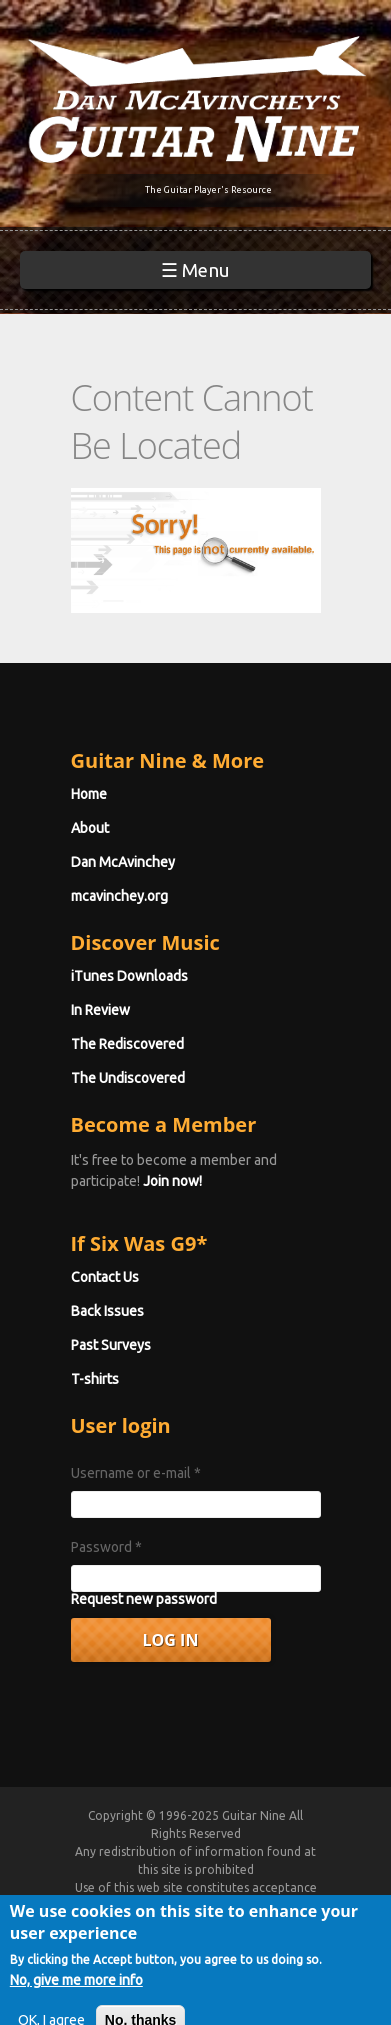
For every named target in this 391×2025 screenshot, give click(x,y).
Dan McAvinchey (123, 862)
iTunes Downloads (129, 976)
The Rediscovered (127, 1044)
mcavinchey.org (119, 896)
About (90, 828)
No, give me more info (76, 2001)
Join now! (172, 1181)
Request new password (144, 1599)
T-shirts (95, 1379)
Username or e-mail (136, 1473)
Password (106, 1547)
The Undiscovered (128, 1078)
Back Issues (107, 1311)
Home (89, 794)
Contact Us (105, 1277)
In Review (100, 1010)
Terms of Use (219, 1905)
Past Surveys (111, 1345)
